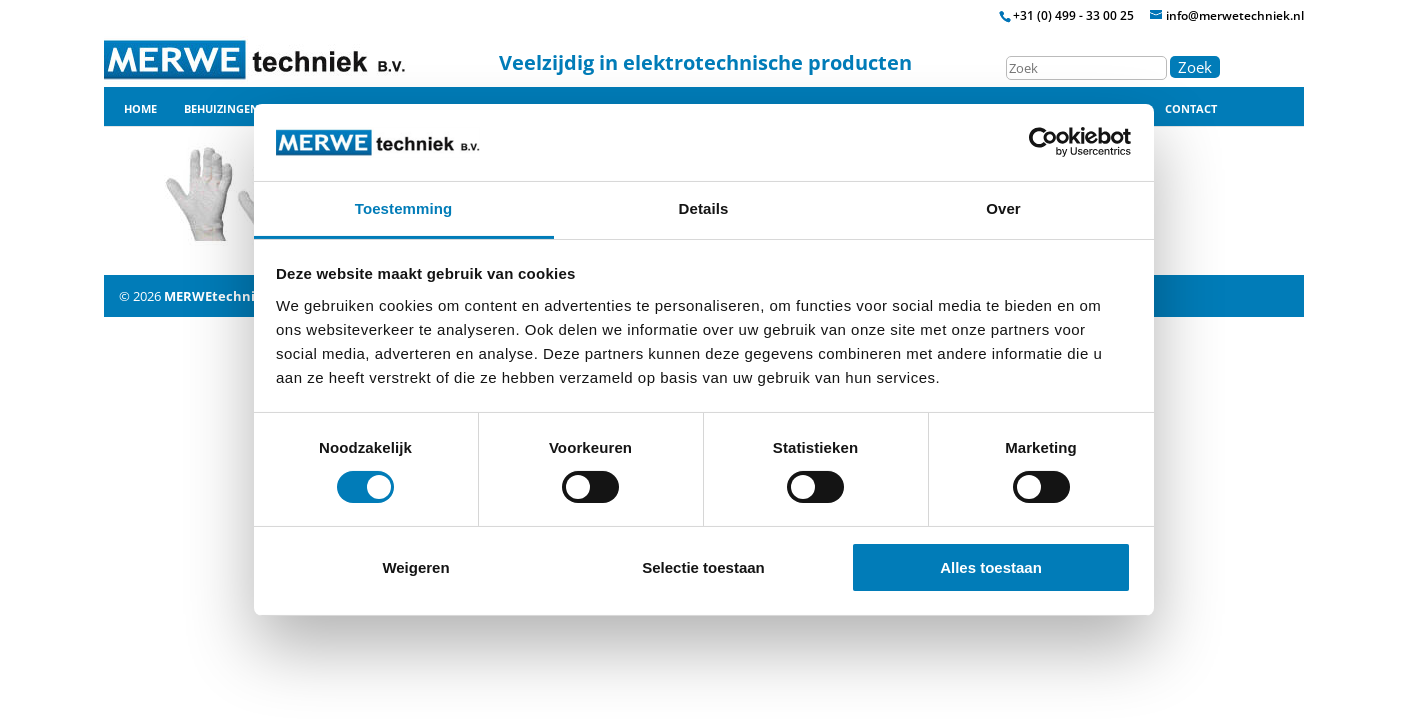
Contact (1191, 109)
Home (140, 109)
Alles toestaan (991, 567)
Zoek (1195, 67)
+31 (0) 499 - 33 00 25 (1073, 15)
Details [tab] (704, 208)
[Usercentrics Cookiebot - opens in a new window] (1043, 142)
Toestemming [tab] (404, 208)
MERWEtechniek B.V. (231, 296)
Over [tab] (1003, 208)
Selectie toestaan (703, 567)
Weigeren (415, 567)
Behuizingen (221, 109)
